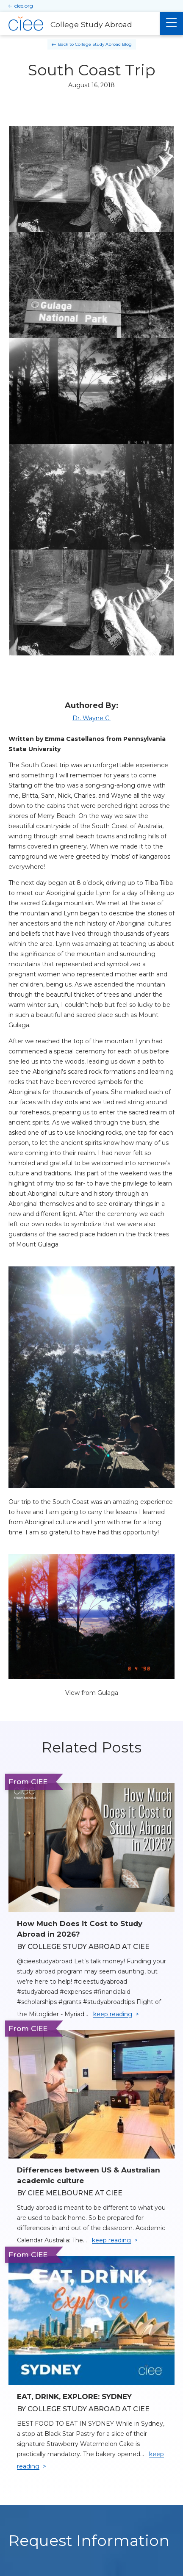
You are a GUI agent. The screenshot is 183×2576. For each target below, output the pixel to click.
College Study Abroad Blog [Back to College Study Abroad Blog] (103, 44)
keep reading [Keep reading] (112, 2014)
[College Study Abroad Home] (79, 24)
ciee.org (23, 6)
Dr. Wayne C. (91, 718)
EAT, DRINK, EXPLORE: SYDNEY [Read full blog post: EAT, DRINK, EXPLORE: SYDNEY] (74, 2396)
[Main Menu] (171, 23)
